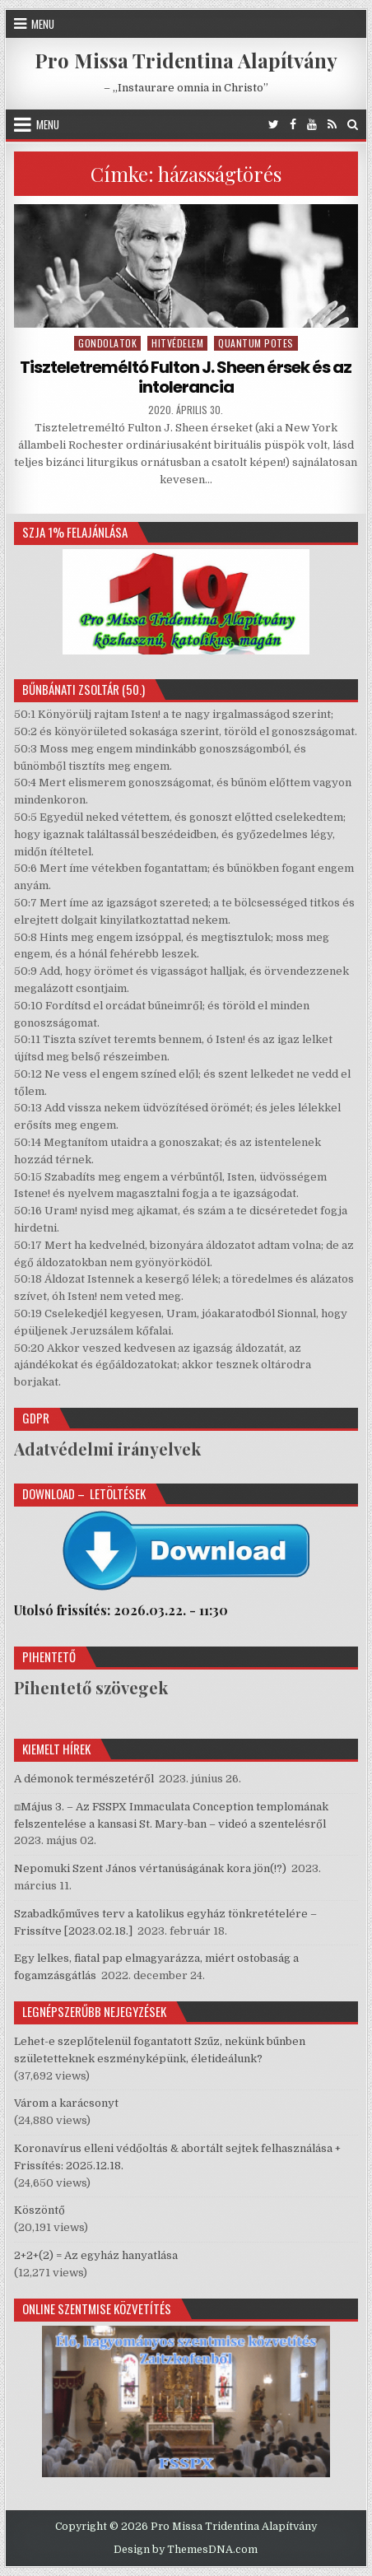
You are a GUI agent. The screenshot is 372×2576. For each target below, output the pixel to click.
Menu (42, 24)
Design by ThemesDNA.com (186, 2549)
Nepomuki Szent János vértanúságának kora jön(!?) (150, 1868)
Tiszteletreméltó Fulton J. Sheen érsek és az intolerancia (185, 377)
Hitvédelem (177, 343)
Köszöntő (39, 2210)
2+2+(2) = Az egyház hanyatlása (96, 2255)
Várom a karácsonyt (66, 2103)
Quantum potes (256, 343)
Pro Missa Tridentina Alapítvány (186, 60)
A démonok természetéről (84, 1778)
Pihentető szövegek (91, 1687)
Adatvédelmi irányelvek (107, 1448)
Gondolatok (107, 343)
